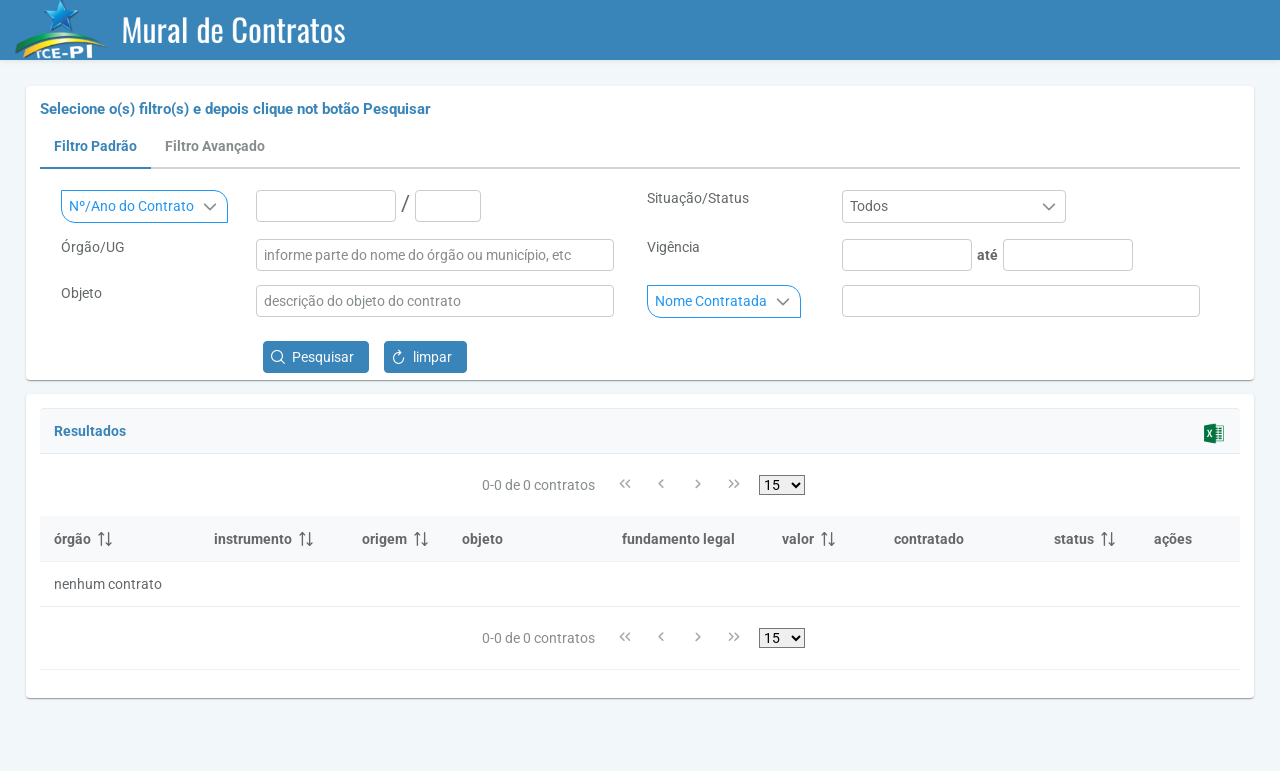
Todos (869, 206)
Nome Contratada (711, 301)
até (987, 255)
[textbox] (326, 206)
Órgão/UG (93, 247)
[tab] (95, 147)
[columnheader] (120, 539)
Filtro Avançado (215, 146)
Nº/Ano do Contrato (131, 206)
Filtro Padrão (95, 146)
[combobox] (144, 206)
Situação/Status (698, 198)
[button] (316, 357)
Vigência (673, 247)
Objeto (81, 293)
